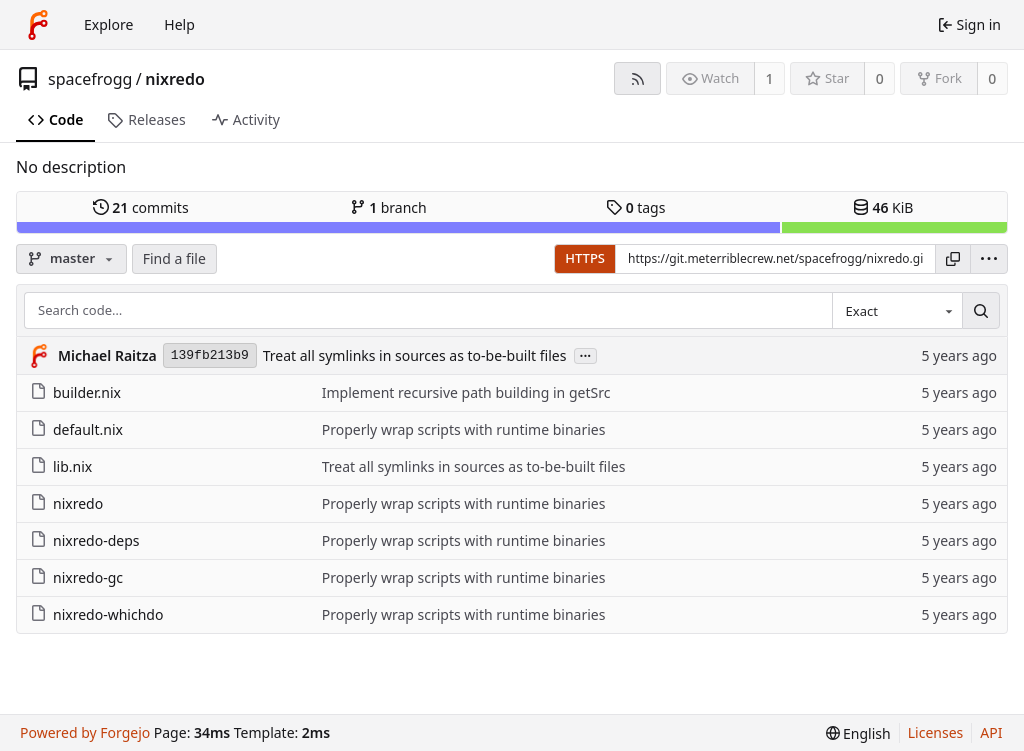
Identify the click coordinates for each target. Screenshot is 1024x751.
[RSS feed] (637, 78)
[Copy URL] (953, 259)
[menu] (989, 259)
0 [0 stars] (880, 78)
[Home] (38, 25)
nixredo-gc (76, 577)
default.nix (76, 429)
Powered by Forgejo (85, 732)
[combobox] (897, 311)
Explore (108, 24)
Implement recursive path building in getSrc (466, 392)
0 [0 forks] (992, 78)
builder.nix (75, 392)
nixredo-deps (84, 540)
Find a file (174, 258)
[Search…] (981, 311)
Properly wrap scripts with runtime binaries (464, 429)
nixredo (175, 79)
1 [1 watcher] (770, 78)
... (586, 354)
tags (635, 207)
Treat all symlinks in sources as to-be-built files (415, 355)
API (991, 732)
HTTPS (585, 258)
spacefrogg (90, 79)
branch (388, 207)
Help (179, 24)
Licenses (936, 732)
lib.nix (61, 466)
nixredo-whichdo (96, 614)
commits (141, 207)
